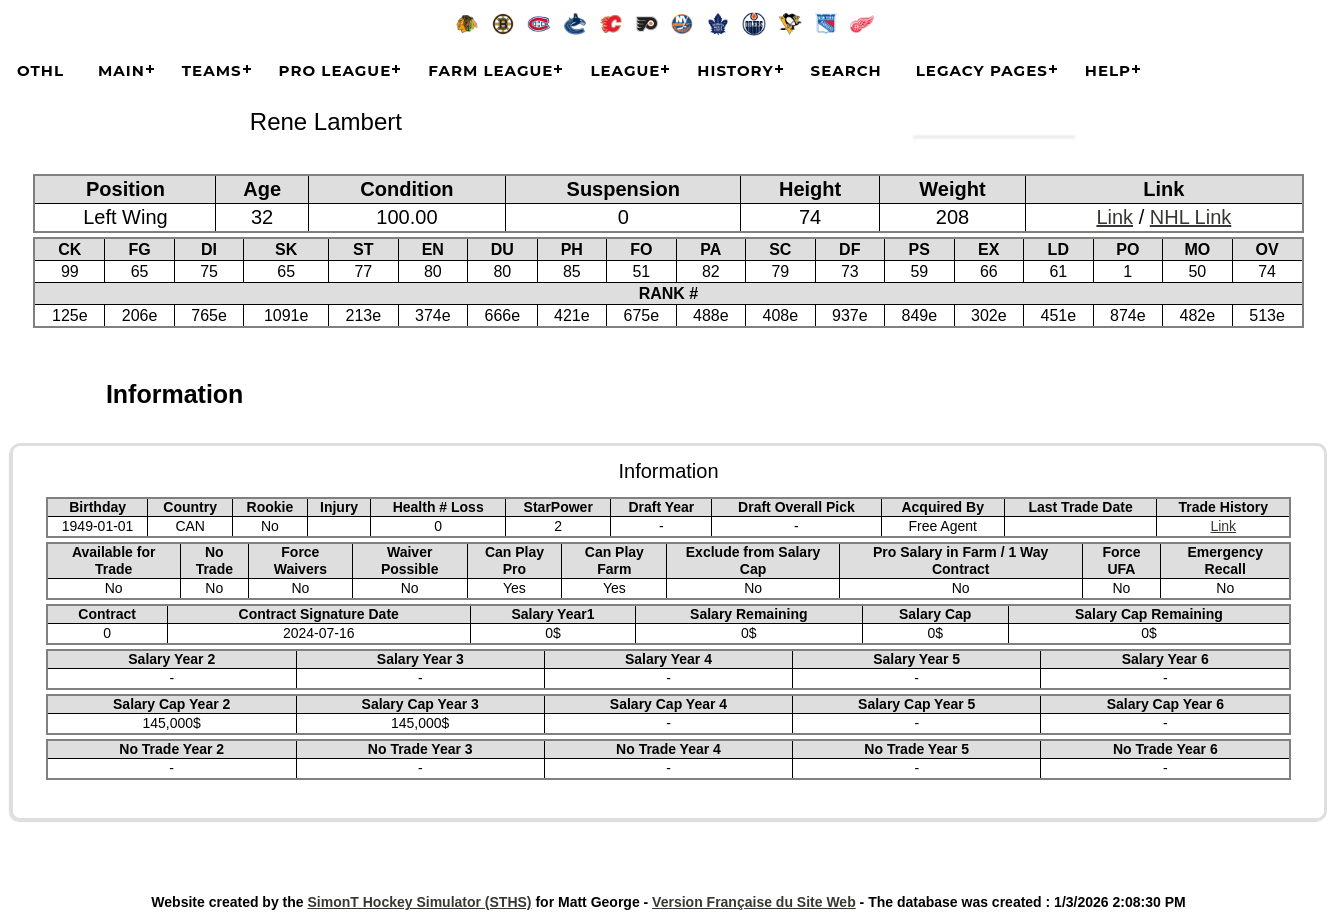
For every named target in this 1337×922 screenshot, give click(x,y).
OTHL (40, 70)
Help (1108, 70)
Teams (212, 70)
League (625, 70)
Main (121, 70)
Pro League (335, 70)
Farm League (490, 70)
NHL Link (1191, 217)
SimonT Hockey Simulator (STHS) (420, 902)
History (735, 70)
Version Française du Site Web (754, 902)
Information (175, 394)
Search (846, 70)
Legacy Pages (982, 70)
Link (1114, 217)
